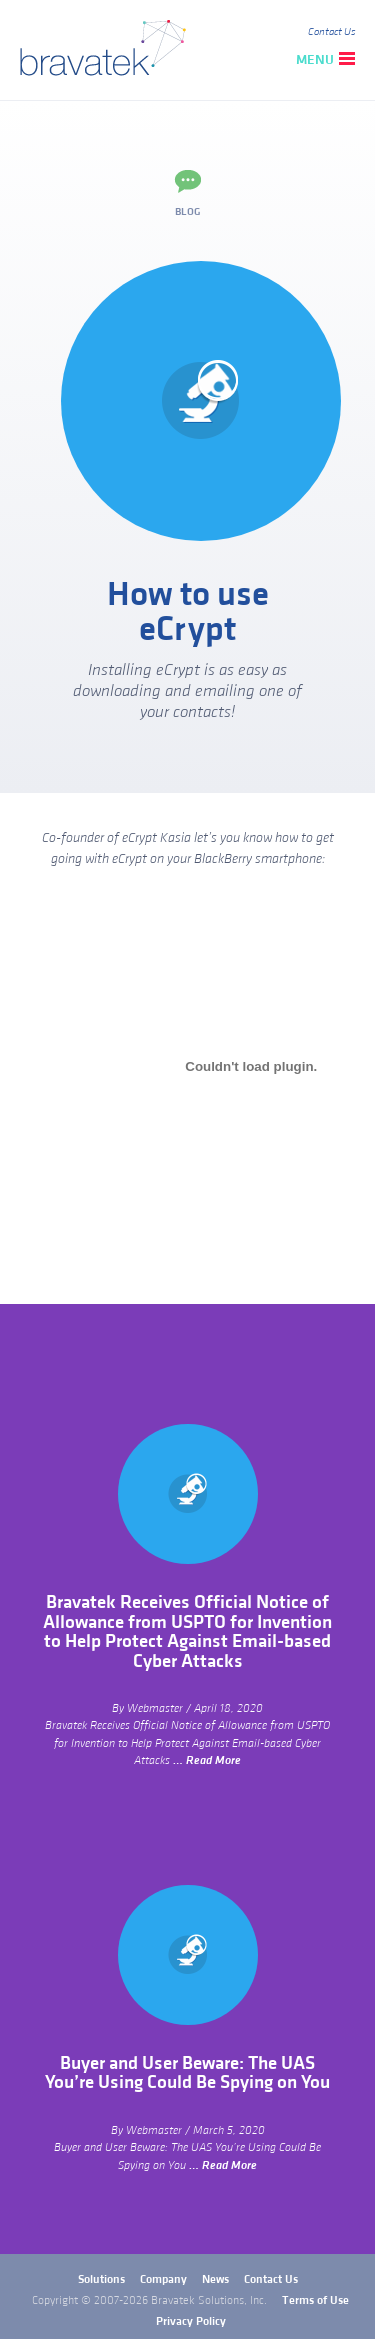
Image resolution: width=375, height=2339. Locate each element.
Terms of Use (315, 2300)
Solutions (101, 2279)
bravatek (107, 50)
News (215, 2279)
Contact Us (331, 32)
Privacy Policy (191, 2321)
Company (163, 2279)
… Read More (207, 1760)
